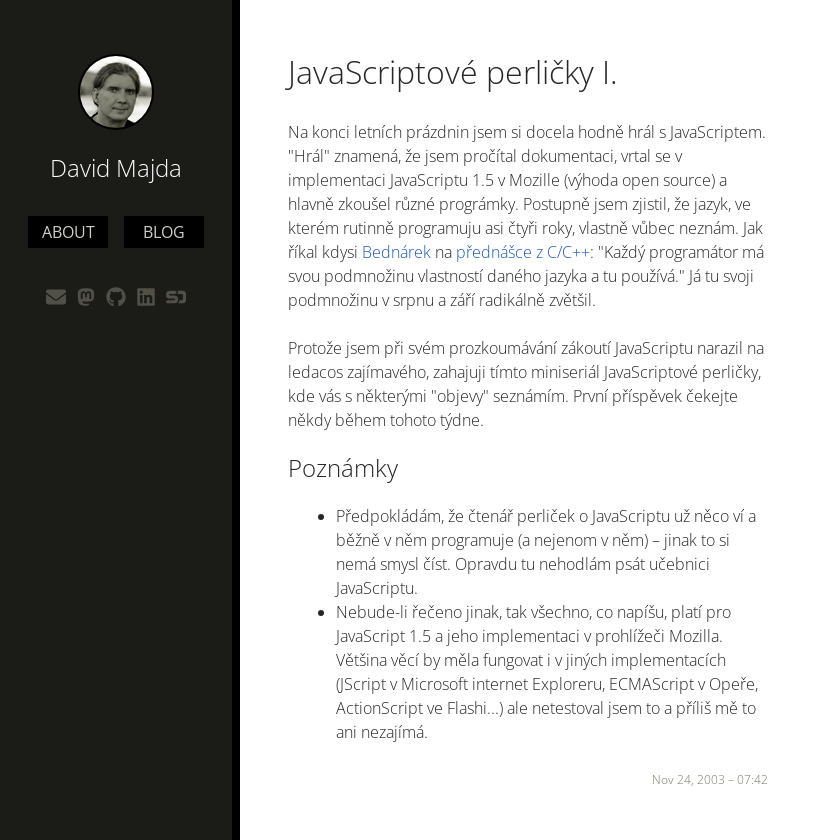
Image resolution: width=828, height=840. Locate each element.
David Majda (116, 167)
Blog (164, 232)
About (68, 232)
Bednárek (396, 252)
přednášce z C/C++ (523, 252)
